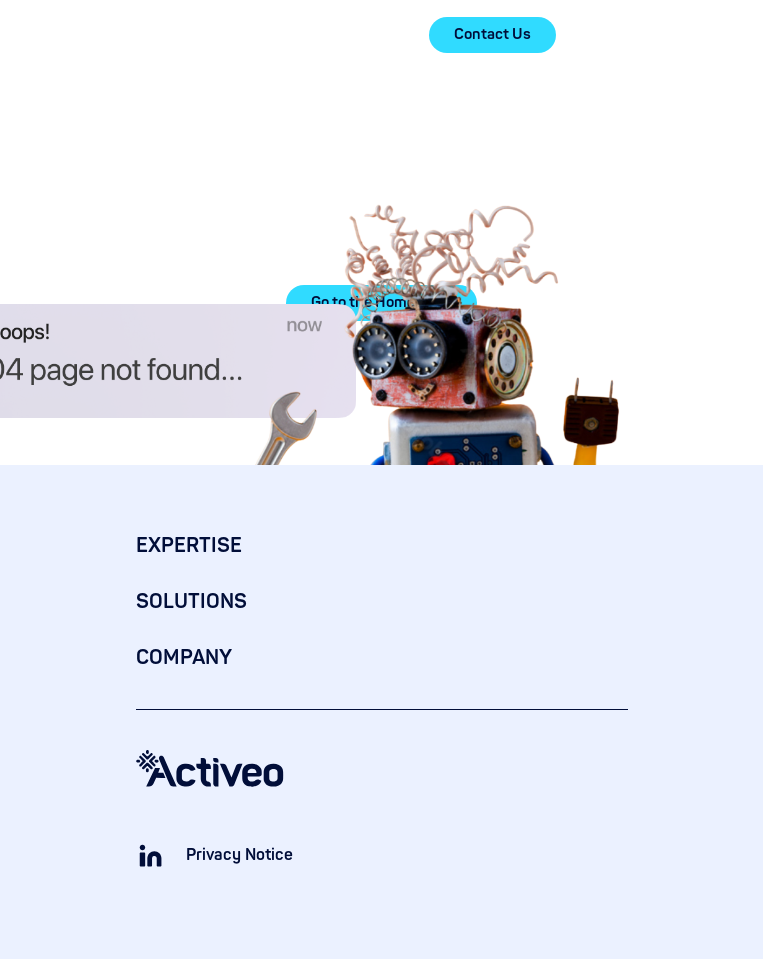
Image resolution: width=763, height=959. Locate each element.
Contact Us (492, 34)
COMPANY (184, 657)
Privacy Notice (239, 855)
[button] (616, 35)
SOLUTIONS (191, 601)
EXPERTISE (189, 545)
